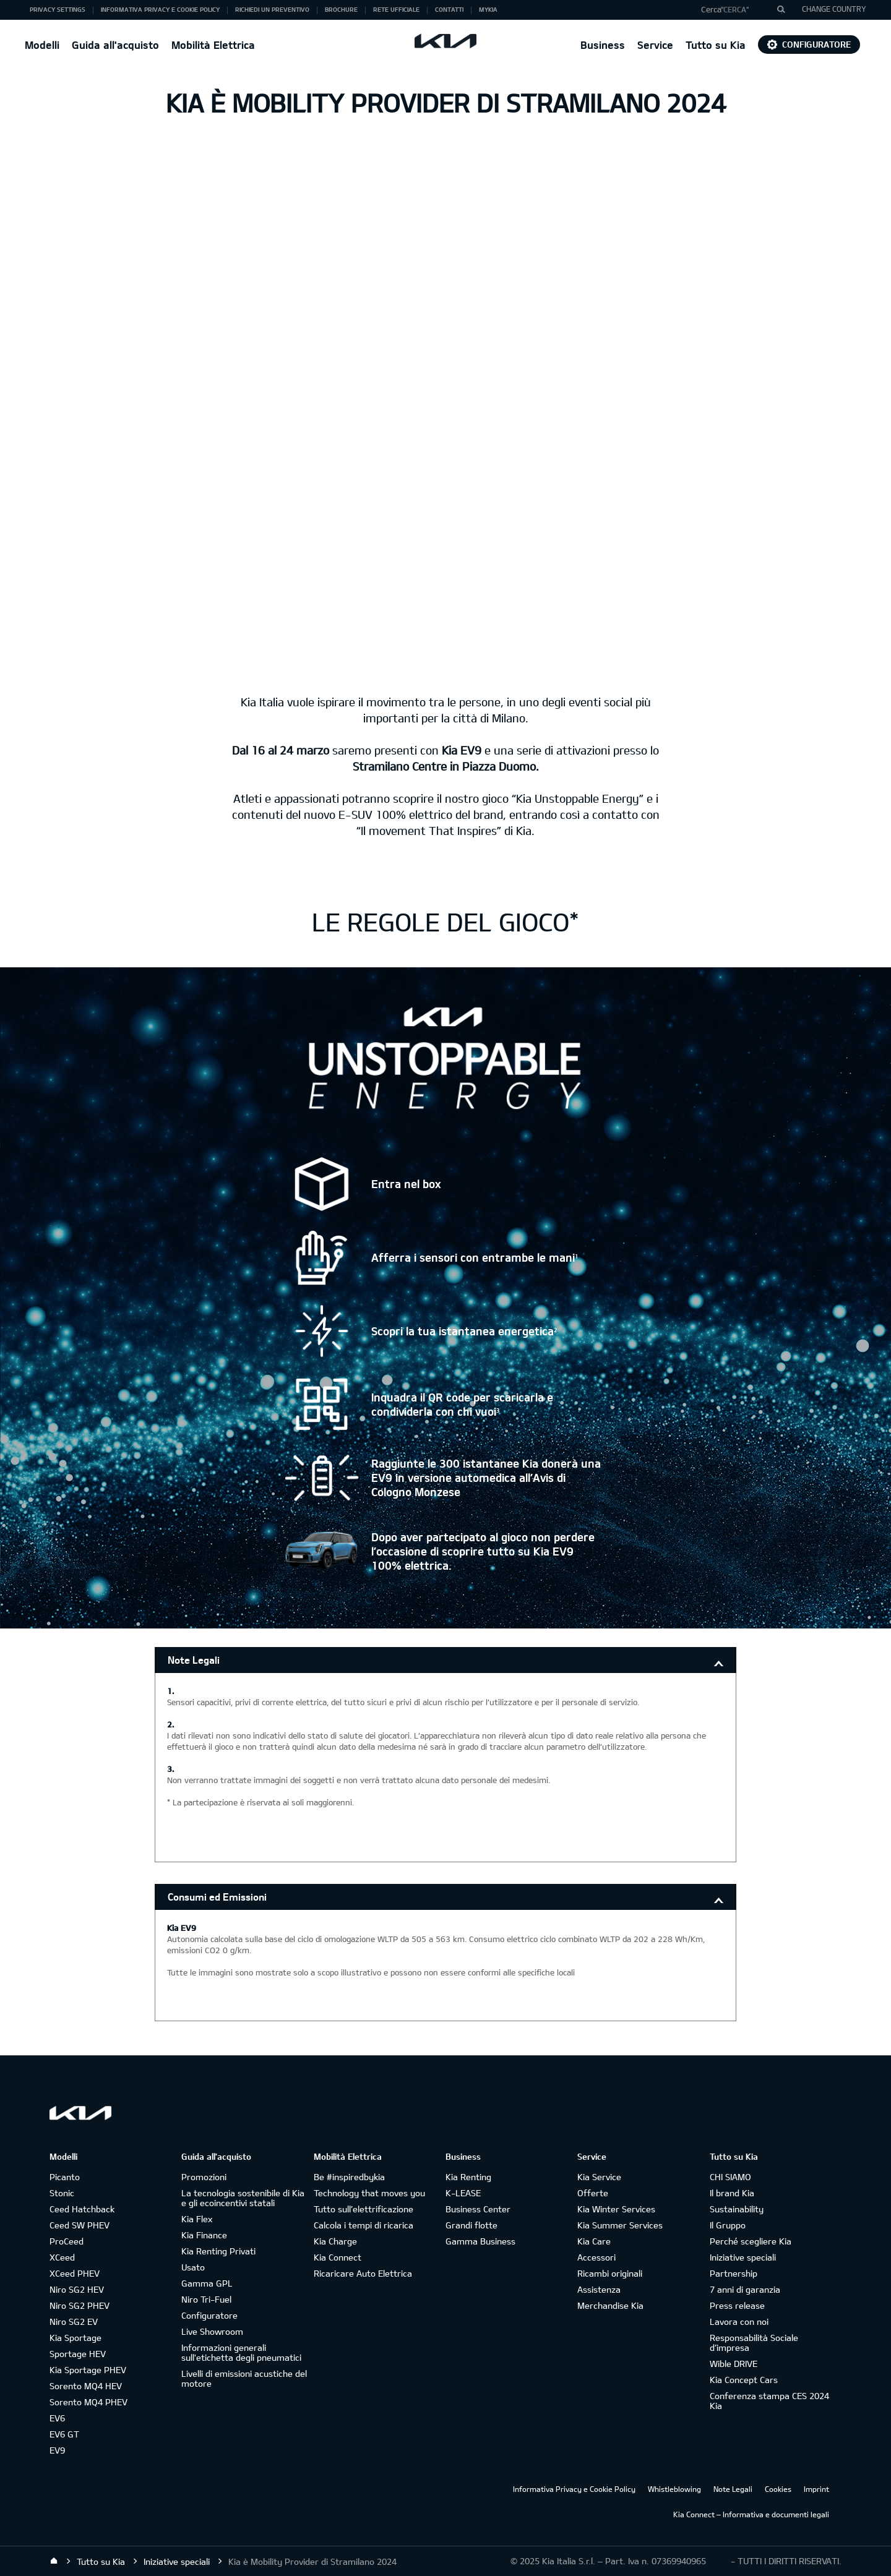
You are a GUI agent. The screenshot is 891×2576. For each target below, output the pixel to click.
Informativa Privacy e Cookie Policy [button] (160, 9)
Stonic (62, 2193)
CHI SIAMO (730, 2177)
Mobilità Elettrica (213, 45)
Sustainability (737, 2209)
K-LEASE (463, 2193)
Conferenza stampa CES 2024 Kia (769, 2400)
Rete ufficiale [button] (396, 9)
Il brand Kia (732, 2193)
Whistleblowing (674, 2488)
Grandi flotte (471, 2225)
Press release (737, 2305)
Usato (193, 2267)
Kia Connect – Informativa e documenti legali (751, 2514)
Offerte (592, 2193)
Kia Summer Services (620, 2225)
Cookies (778, 2488)
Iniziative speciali (743, 2257)
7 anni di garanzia (745, 2289)
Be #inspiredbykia (349, 2177)
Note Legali (194, 1660)
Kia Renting (468, 2177)
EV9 (57, 2450)
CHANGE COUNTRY (834, 8)
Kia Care (594, 2241)
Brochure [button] (341, 9)
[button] (738, 10)
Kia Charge (335, 2241)
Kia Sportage (75, 2337)
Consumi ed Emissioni (217, 1896)
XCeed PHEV (75, 2273)
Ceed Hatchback (82, 2209)
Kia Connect (337, 2257)
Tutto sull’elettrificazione (363, 2209)
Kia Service (599, 2177)
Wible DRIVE (733, 2363)
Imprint (816, 2488)
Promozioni (203, 2177)
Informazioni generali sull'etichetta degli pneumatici (241, 2352)
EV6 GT (64, 2434)
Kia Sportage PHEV (88, 2369)
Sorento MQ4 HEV (86, 2386)
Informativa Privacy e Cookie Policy (574, 2488)
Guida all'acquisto (115, 45)
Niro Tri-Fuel (206, 2299)
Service (655, 45)
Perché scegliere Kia (750, 2241)
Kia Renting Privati (218, 2251)
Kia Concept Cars (744, 2379)
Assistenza (599, 2289)
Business (602, 45)
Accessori (596, 2257)
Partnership (733, 2273)
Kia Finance (204, 2235)
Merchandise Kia (610, 2305)
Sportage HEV (78, 2353)
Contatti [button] (449, 9)
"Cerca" (735, 9)
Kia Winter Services (616, 2209)
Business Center (478, 2209)
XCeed (62, 2257)
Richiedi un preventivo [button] (272, 9)
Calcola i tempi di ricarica (363, 2225)
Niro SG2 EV (74, 2321)
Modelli (42, 45)
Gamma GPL (207, 2283)
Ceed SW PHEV (80, 2225)
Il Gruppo (728, 2225)
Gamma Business (480, 2241)
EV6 (57, 2418)
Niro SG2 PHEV (80, 2305)
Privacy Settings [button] (57, 9)
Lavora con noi (739, 2321)
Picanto (65, 2177)
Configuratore (809, 44)
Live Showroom (212, 2331)
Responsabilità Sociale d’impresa (754, 2342)
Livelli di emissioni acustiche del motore (244, 2378)
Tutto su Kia (716, 45)
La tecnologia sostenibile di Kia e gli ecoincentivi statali (242, 2198)
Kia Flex (196, 2219)
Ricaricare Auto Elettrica (363, 2273)
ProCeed (67, 2241)
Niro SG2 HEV (77, 2289)
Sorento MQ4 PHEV (88, 2402)
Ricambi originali (609, 2273)
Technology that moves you (369, 2193)
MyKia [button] (488, 9)
